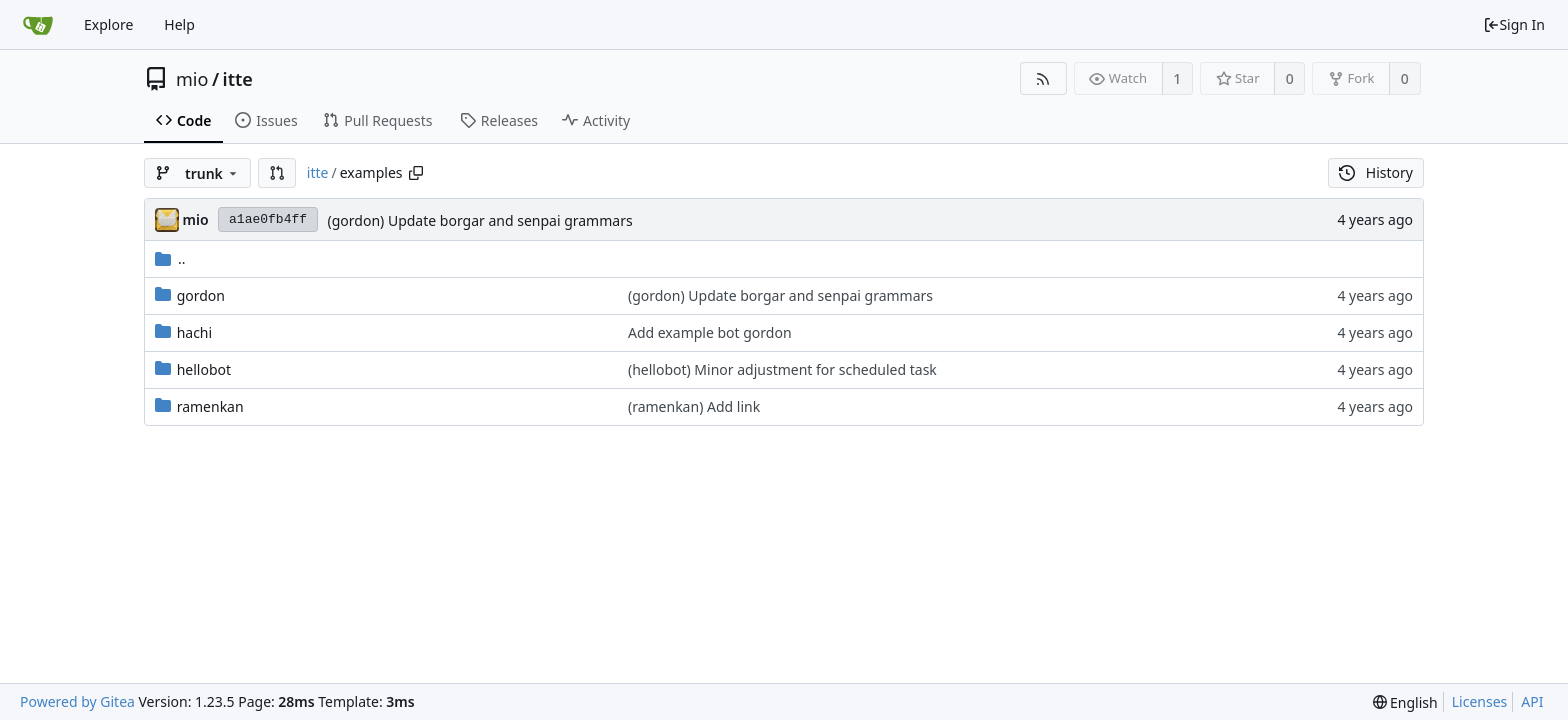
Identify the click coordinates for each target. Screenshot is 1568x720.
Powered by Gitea (77, 701)
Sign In (1514, 24)
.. (170, 258)
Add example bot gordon (710, 332)
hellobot (204, 369)
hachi (195, 332)
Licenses (1480, 701)
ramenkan (210, 406)
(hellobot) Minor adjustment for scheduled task (782, 369)
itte (238, 79)
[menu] (1405, 702)
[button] (277, 173)
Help (179, 24)
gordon (201, 295)
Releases (499, 120)
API (1532, 701)
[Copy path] (416, 173)
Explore (108, 24)
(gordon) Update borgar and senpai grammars (480, 220)
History (1376, 172)
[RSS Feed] (1043, 78)
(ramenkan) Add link (694, 406)
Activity (596, 120)
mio (192, 79)
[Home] (38, 25)
